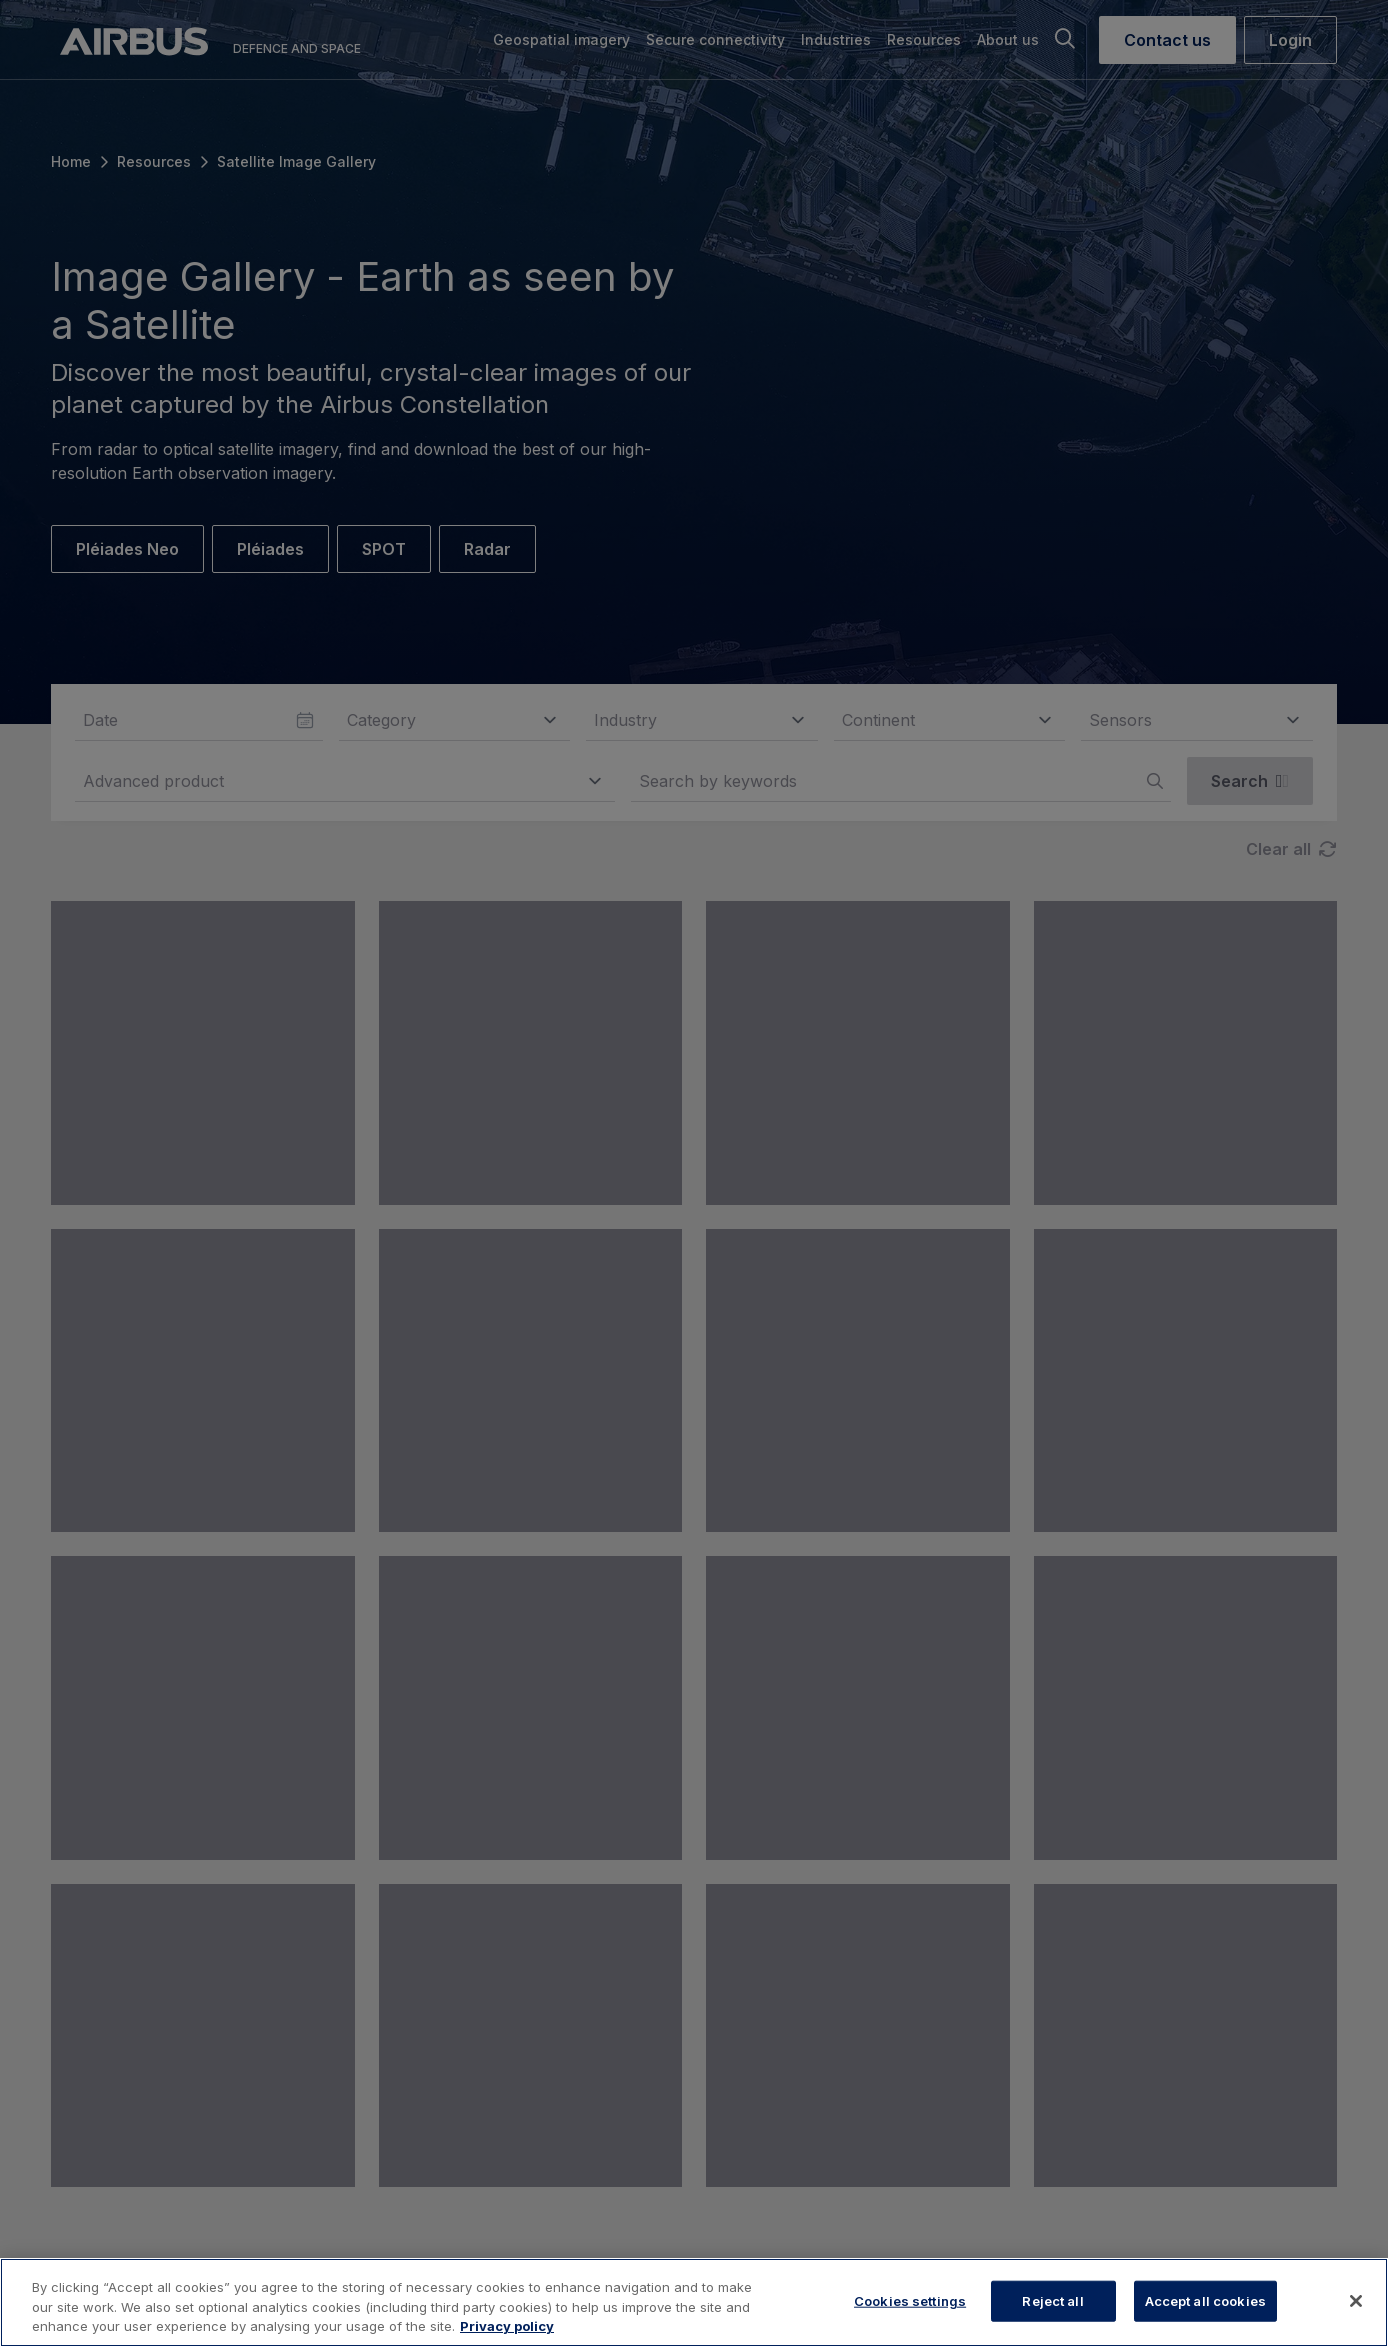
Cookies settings (910, 2300)
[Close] (1356, 2301)
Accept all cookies (1205, 2300)
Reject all (1052, 2300)
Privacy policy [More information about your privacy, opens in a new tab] (507, 2326)
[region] (694, 2302)
